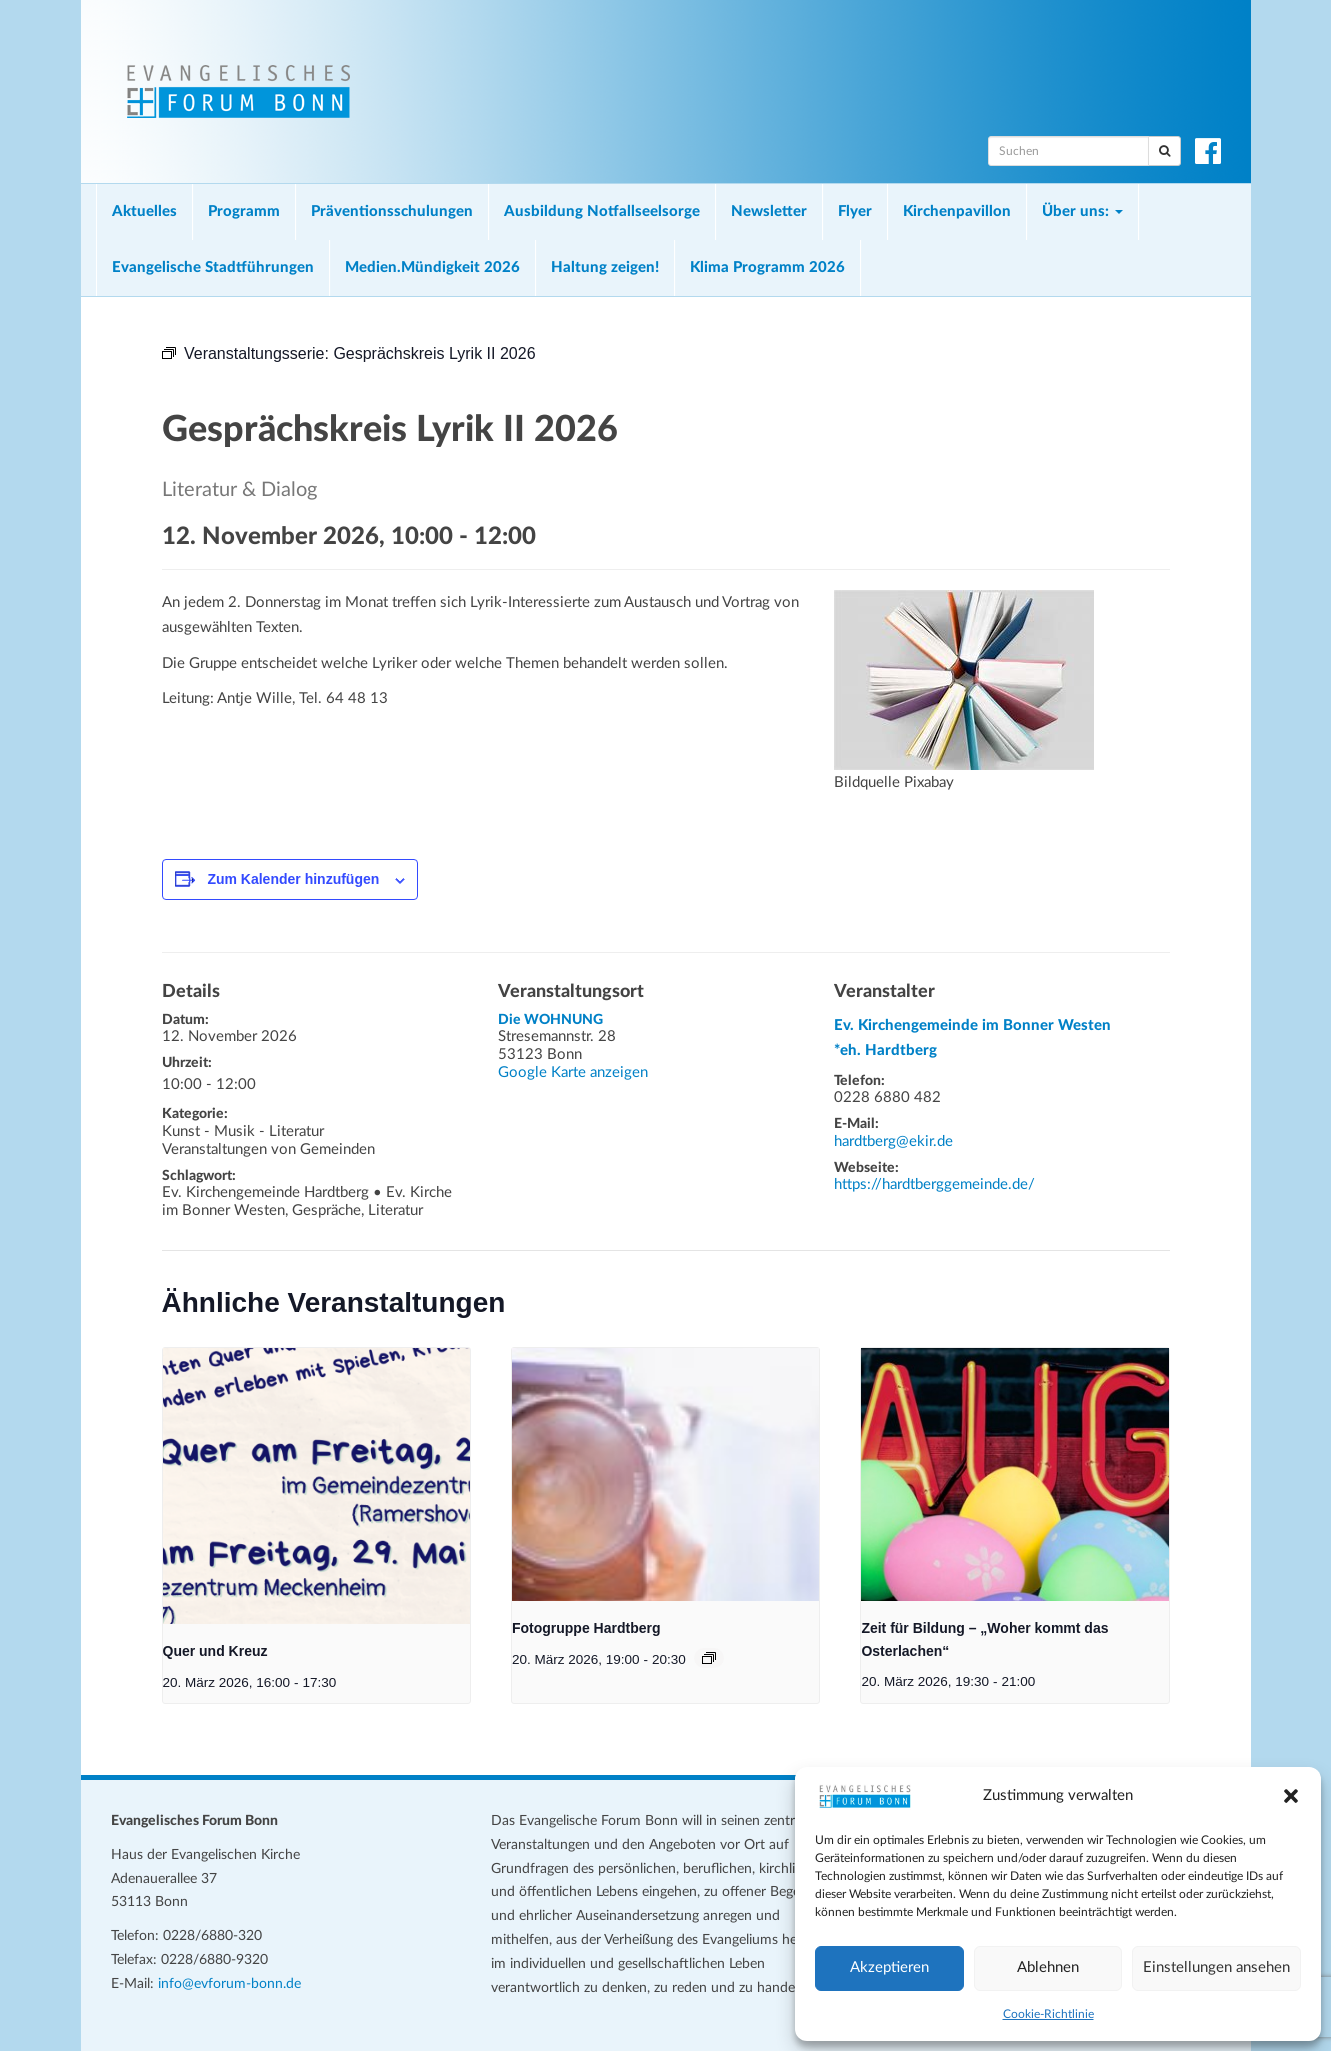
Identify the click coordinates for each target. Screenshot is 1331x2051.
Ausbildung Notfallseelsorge (602, 211)
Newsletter (769, 211)
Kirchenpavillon (957, 211)
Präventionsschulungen (392, 211)
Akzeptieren (889, 1967)
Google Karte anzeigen (573, 1072)
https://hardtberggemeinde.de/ (934, 1184)
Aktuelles (144, 211)
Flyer (855, 211)
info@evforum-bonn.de (229, 1984)
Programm (244, 211)
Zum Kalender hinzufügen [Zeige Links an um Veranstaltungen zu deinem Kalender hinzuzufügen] (293, 879)
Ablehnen (1048, 1967)
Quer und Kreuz (215, 1651)
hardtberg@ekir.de (893, 1141)
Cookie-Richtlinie (1048, 2014)
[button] (1291, 1796)
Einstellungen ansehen (1216, 1967)
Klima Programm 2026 (767, 267)
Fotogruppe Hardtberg (586, 1628)
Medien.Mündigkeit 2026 (432, 267)
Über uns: (1082, 211)
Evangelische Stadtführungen (213, 267)
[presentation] (316, 1486)
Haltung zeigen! (605, 267)
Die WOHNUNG (550, 1020)
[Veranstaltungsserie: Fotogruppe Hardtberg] (709, 1658)
